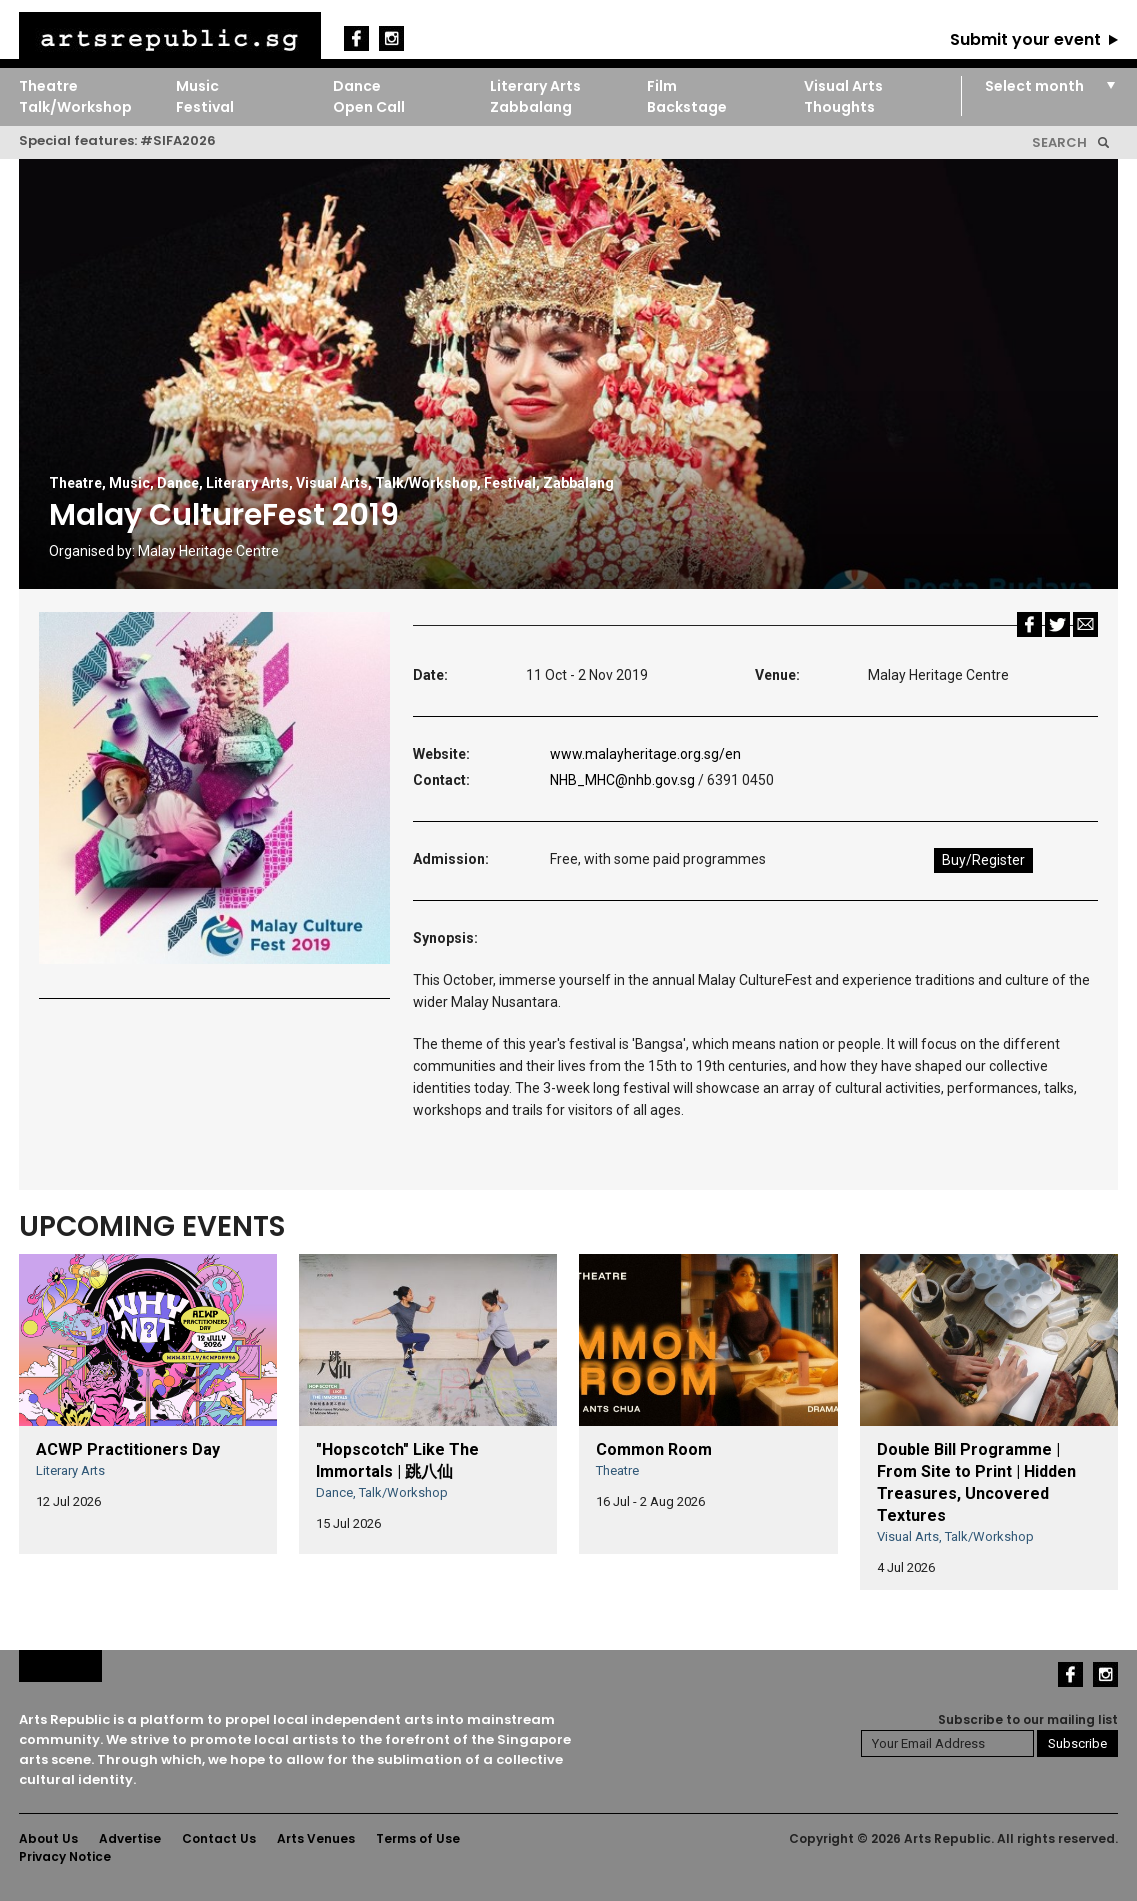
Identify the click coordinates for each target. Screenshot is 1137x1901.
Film (662, 86)
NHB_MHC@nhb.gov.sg (622, 780)
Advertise (130, 1838)
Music (197, 86)
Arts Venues (316, 1838)
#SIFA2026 (178, 140)
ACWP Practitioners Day (128, 1449)
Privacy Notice (65, 1856)
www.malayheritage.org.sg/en (645, 754)
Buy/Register (983, 860)
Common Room (654, 1449)
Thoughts (839, 107)
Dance (357, 86)
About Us (48, 1838)
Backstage (687, 107)
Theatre (48, 86)
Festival (205, 107)
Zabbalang (531, 107)
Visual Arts (843, 86)
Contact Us (219, 1838)
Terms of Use (418, 1838)
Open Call (369, 107)
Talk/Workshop (75, 107)
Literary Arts (535, 86)
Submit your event (1025, 39)
